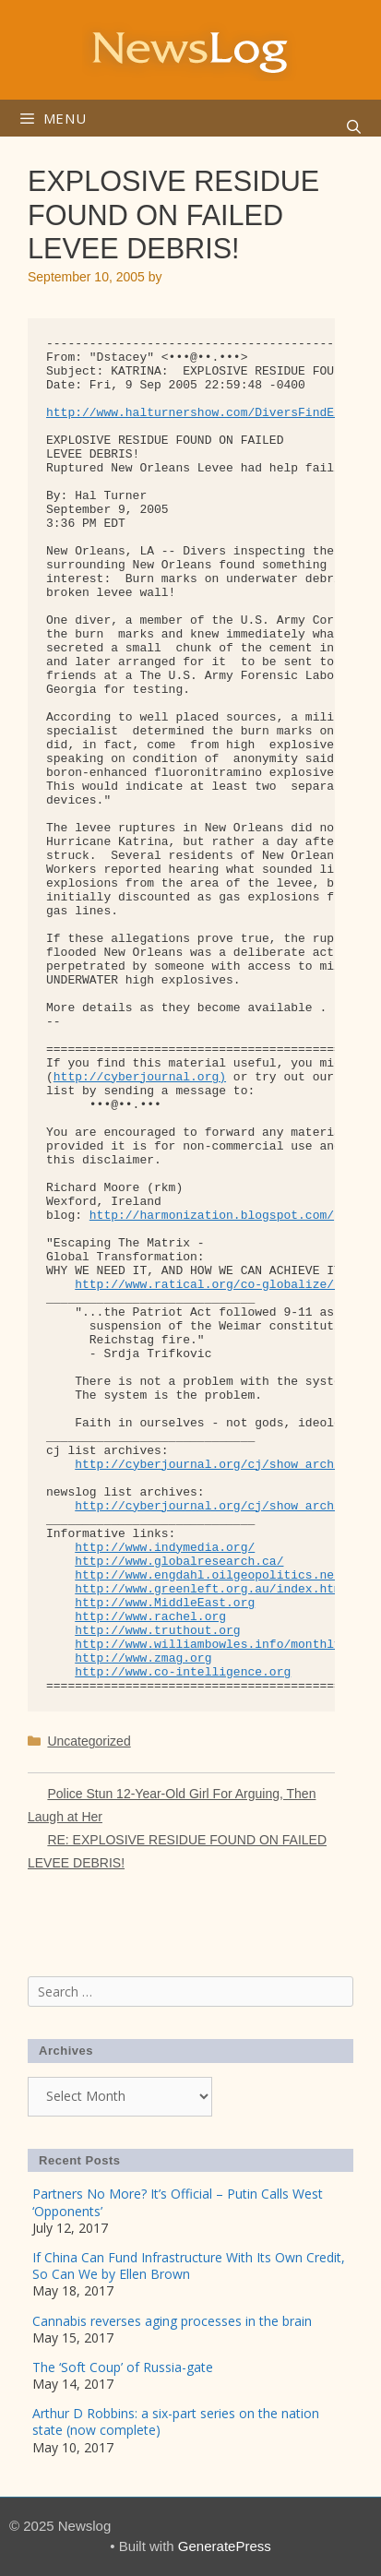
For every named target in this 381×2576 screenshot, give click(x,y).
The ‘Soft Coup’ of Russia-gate (122, 2367)
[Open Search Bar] (354, 127)
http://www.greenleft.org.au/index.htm (208, 1589)
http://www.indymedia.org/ (165, 1548)
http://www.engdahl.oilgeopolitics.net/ (211, 1575)
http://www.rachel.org (150, 1617)
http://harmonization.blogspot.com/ (211, 1215)
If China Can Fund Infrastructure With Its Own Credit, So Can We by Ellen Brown (188, 2265)
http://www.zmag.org (143, 1658)
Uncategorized (88, 1741)
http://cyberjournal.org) (140, 1077)
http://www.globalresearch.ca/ (179, 1561)
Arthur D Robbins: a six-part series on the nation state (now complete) (175, 2421)
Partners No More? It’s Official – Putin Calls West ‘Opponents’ (177, 2202)
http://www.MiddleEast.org (165, 1603)
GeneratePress (224, 2546)
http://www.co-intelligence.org (183, 1672)
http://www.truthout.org (157, 1631)
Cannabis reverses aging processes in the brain (172, 2321)
